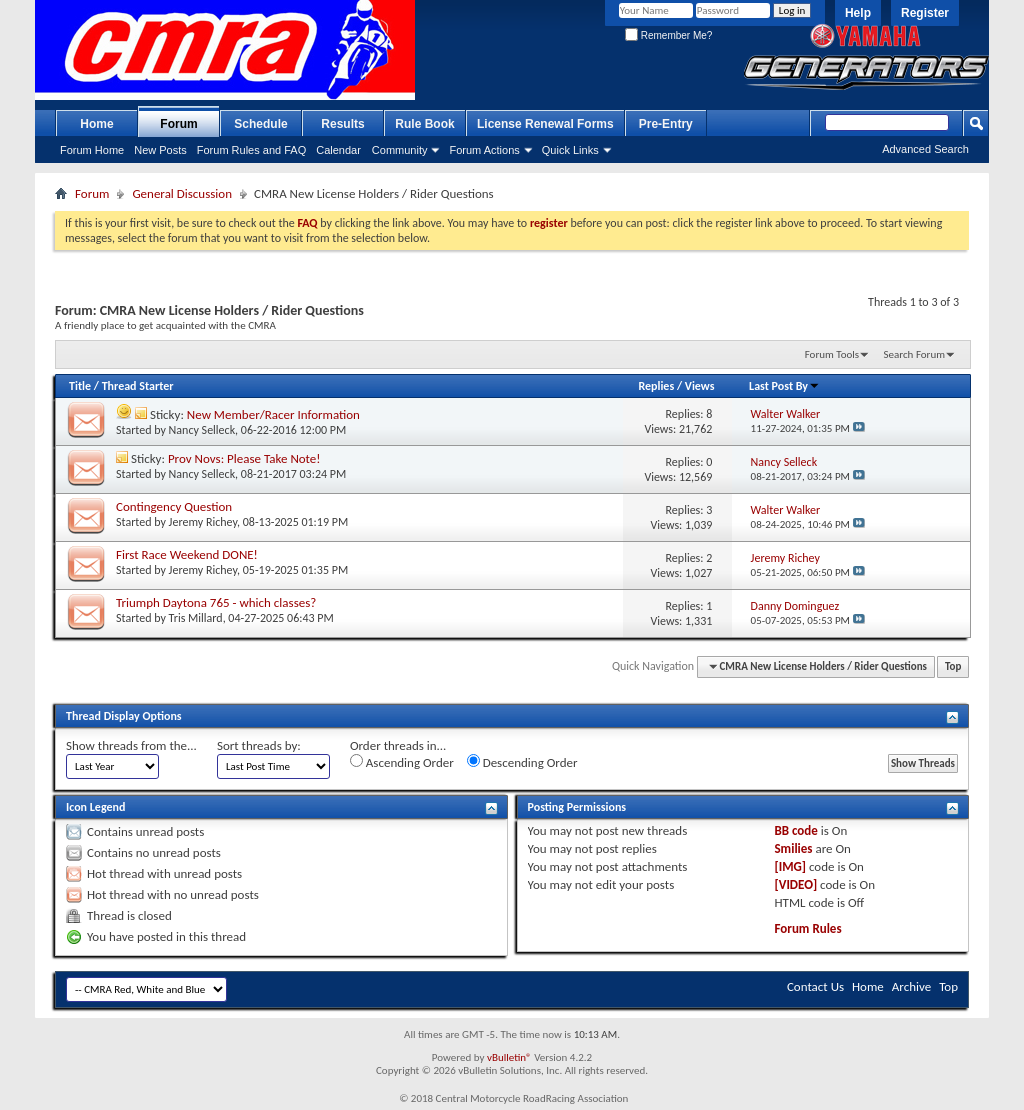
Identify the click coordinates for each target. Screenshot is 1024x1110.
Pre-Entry (666, 124)
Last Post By (784, 386)
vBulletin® (509, 1057)
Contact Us (815, 986)
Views (700, 386)
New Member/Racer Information (273, 414)
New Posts (160, 150)
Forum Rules (807, 928)
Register (925, 13)
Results (342, 124)
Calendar (338, 150)
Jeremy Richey (203, 522)
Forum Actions (484, 150)
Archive (911, 986)
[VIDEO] (795, 884)
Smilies (793, 848)
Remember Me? (668, 35)
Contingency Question (174, 506)
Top (953, 666)
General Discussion (182, 193)
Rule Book (424, 124)
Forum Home (92, 150)
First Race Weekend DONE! (187, 554)
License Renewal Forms (545, 124)
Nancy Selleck (202, 430)
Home (96, 124)
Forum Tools (832, 354)
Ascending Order (402, 762)
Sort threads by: (259, 745)
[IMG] (790, 866)
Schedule (260, 124)
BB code (795, 830)
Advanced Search (925, 149)
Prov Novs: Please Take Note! (244, 458)
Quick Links (570, 150)
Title (80, 386)
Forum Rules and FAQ (251, 150)
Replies (656, 386)
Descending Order (522, 762)
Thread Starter (138, 386)
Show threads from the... (131, 745)
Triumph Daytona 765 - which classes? (216, 602)
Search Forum (915, 354)
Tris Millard (196, 618)
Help (858, 13)
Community (400, 150)
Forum (178, 124)
